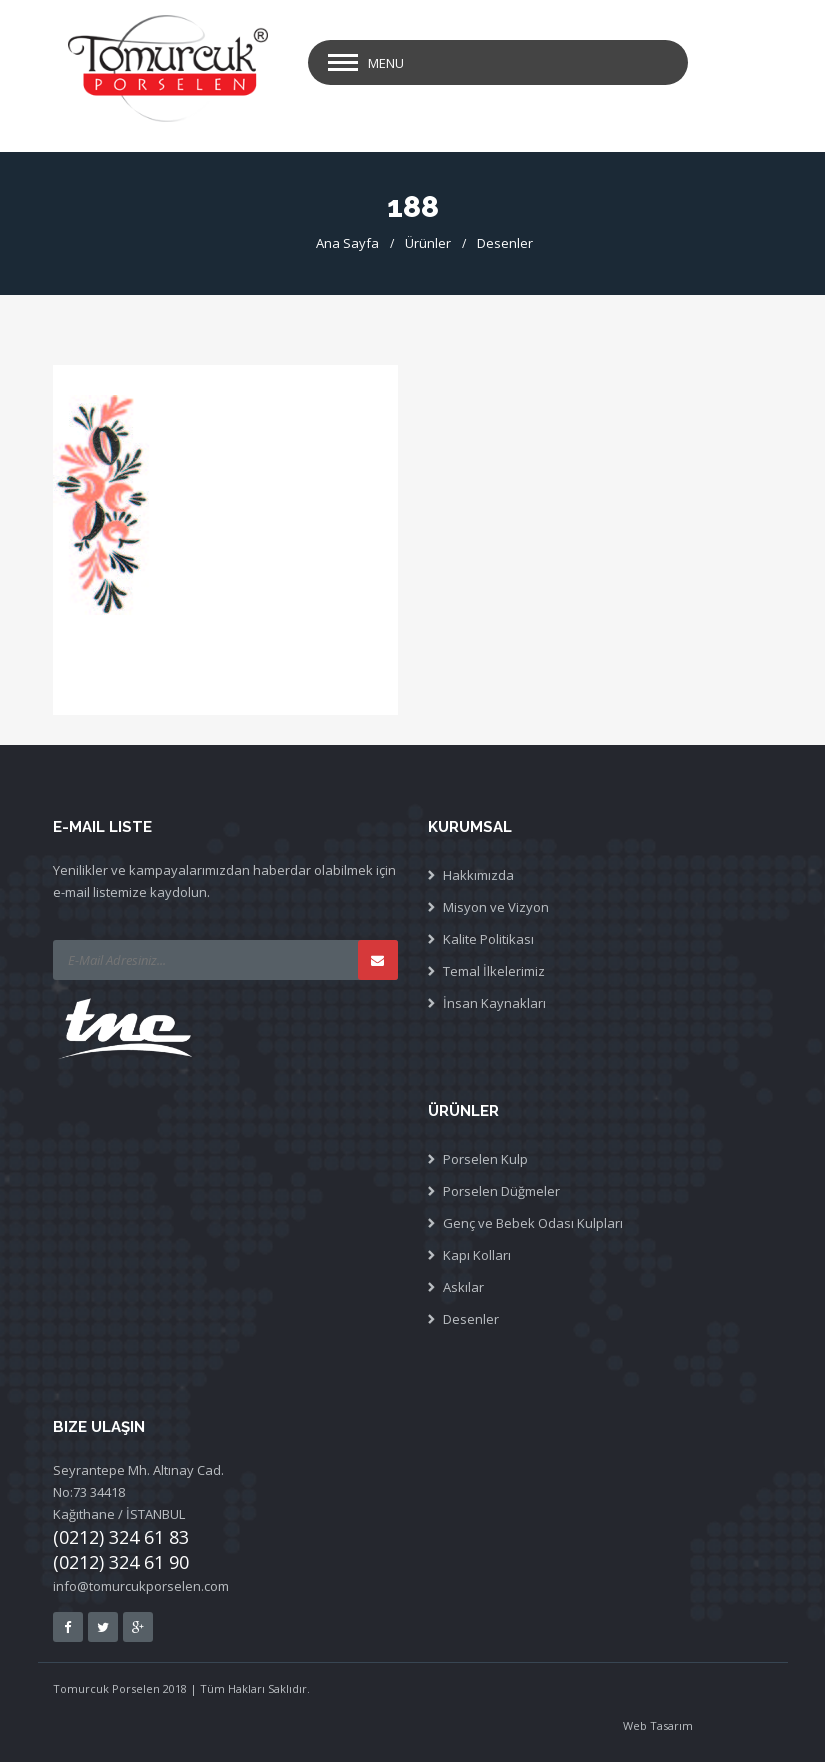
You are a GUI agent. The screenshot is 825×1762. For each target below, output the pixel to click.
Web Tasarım (658, 1725)
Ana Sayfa (347, 243)
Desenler (505, 243)
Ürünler (428, 243)
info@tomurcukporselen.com (141, 1586)
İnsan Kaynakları (494, 1003)
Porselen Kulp (485, 1159)
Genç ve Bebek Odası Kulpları (533, 1223)
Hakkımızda (478, 875)
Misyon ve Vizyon (496, 907)
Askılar (463, 1287)
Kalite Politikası (488, 939)
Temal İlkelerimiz (494, 971)
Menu (386, 63)
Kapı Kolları (477, 1255)
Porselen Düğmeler (501, 1191)
